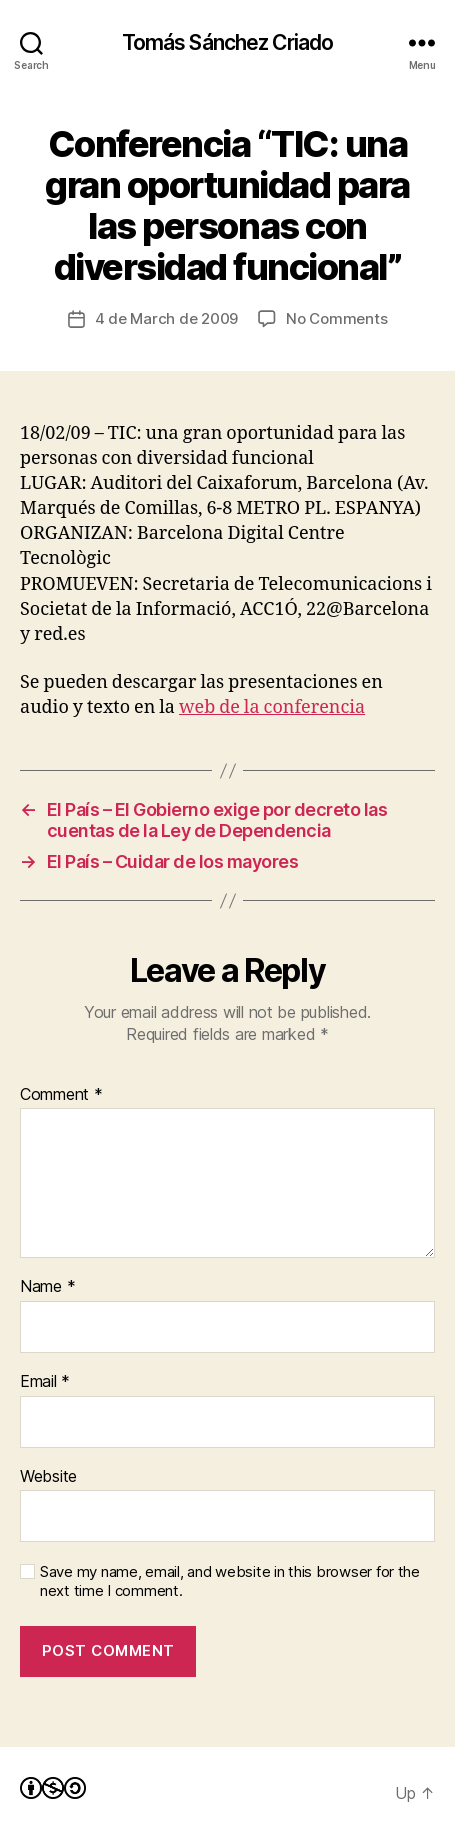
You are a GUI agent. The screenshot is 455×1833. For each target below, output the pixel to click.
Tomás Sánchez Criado (228, 42)
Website (48, 1477)
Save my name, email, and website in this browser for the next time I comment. (230, 1581)
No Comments (336, 318)
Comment (61, 1095)
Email (45, 1382)
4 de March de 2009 (166, 318)
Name (47, 1287)
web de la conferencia (272, 707)
